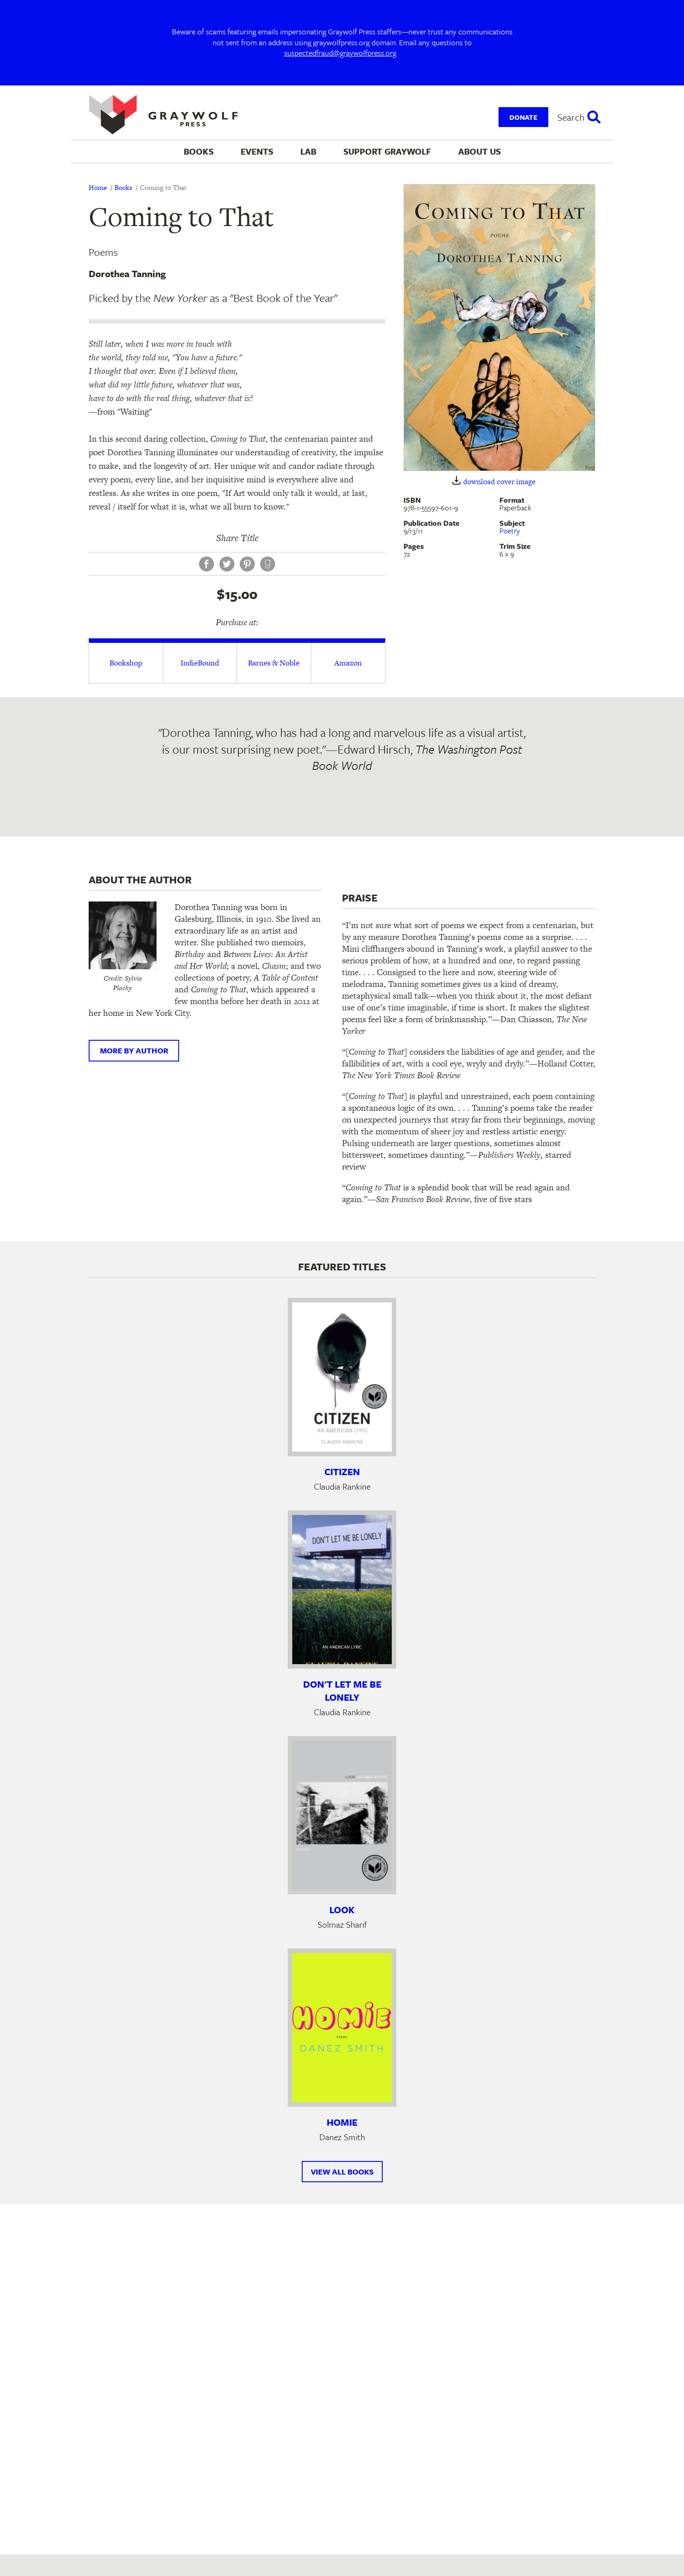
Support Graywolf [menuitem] (387, 151)
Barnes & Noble (273, 662)
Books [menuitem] (199, 151)
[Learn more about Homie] (342, 2027)
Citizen (342, 1471)
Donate (523, 117)
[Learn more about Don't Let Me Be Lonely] (342, 1589)
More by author (134, 1050)
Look (342, 1909)
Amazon (348, 662)
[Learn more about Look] (342, 1815)
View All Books (342, 2171)
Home (98, 187)
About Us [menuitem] (479, 151)
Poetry (509, 530)
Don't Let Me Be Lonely (342, 1690)
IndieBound (199, 662)
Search (570, 117)
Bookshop (125, 662)
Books (123, 187)
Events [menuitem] (257, 151)
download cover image (499, 482)
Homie (342, 2122)
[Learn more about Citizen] (342, 1377)
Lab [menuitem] (308, 151)
